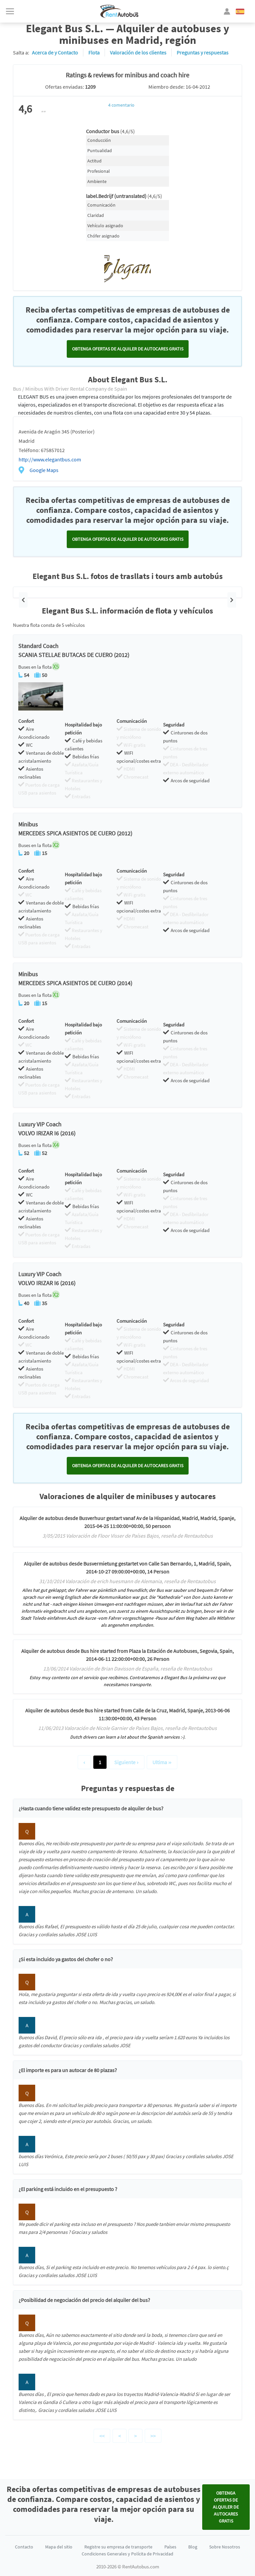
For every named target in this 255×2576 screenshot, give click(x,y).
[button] (23, 600)
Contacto (24, 2547)
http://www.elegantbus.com (50, 459)
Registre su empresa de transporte (118, 2547)
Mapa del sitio (58, 2547)
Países (170, 2547)
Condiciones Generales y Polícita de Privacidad (127, 2554)
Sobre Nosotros (224, 2547)
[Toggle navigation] (10, 11)
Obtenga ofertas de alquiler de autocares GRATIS (127, 349)
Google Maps (44, 470)
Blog (192, 2547)
